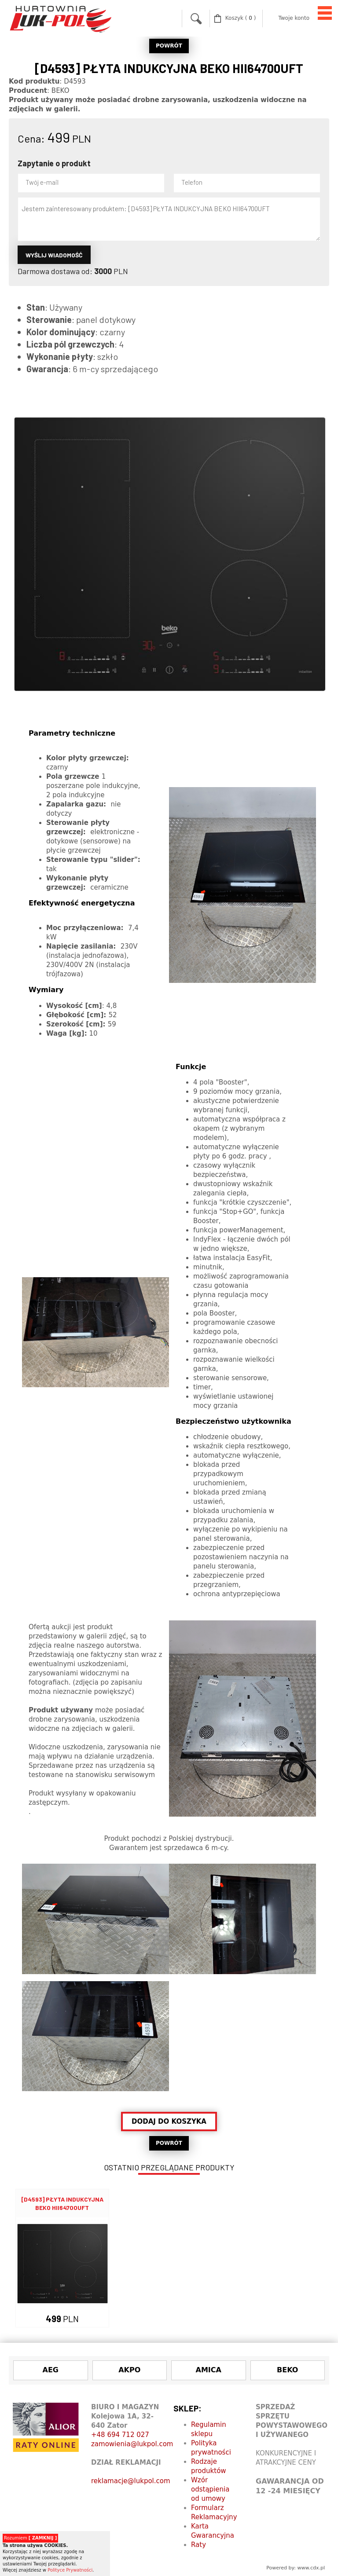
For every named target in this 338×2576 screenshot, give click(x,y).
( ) (240, 18)
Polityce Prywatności (70, 2570)
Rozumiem (30, 2538)
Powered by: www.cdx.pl (295, 2568)
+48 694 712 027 (120, 2435)
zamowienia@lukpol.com (132, 2444)
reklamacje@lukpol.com (130, 2481)
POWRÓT (169, 46)
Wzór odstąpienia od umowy (210, 2489)
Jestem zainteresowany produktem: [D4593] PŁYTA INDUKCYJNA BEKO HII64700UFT (169, 219)
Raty (198, 2545)
